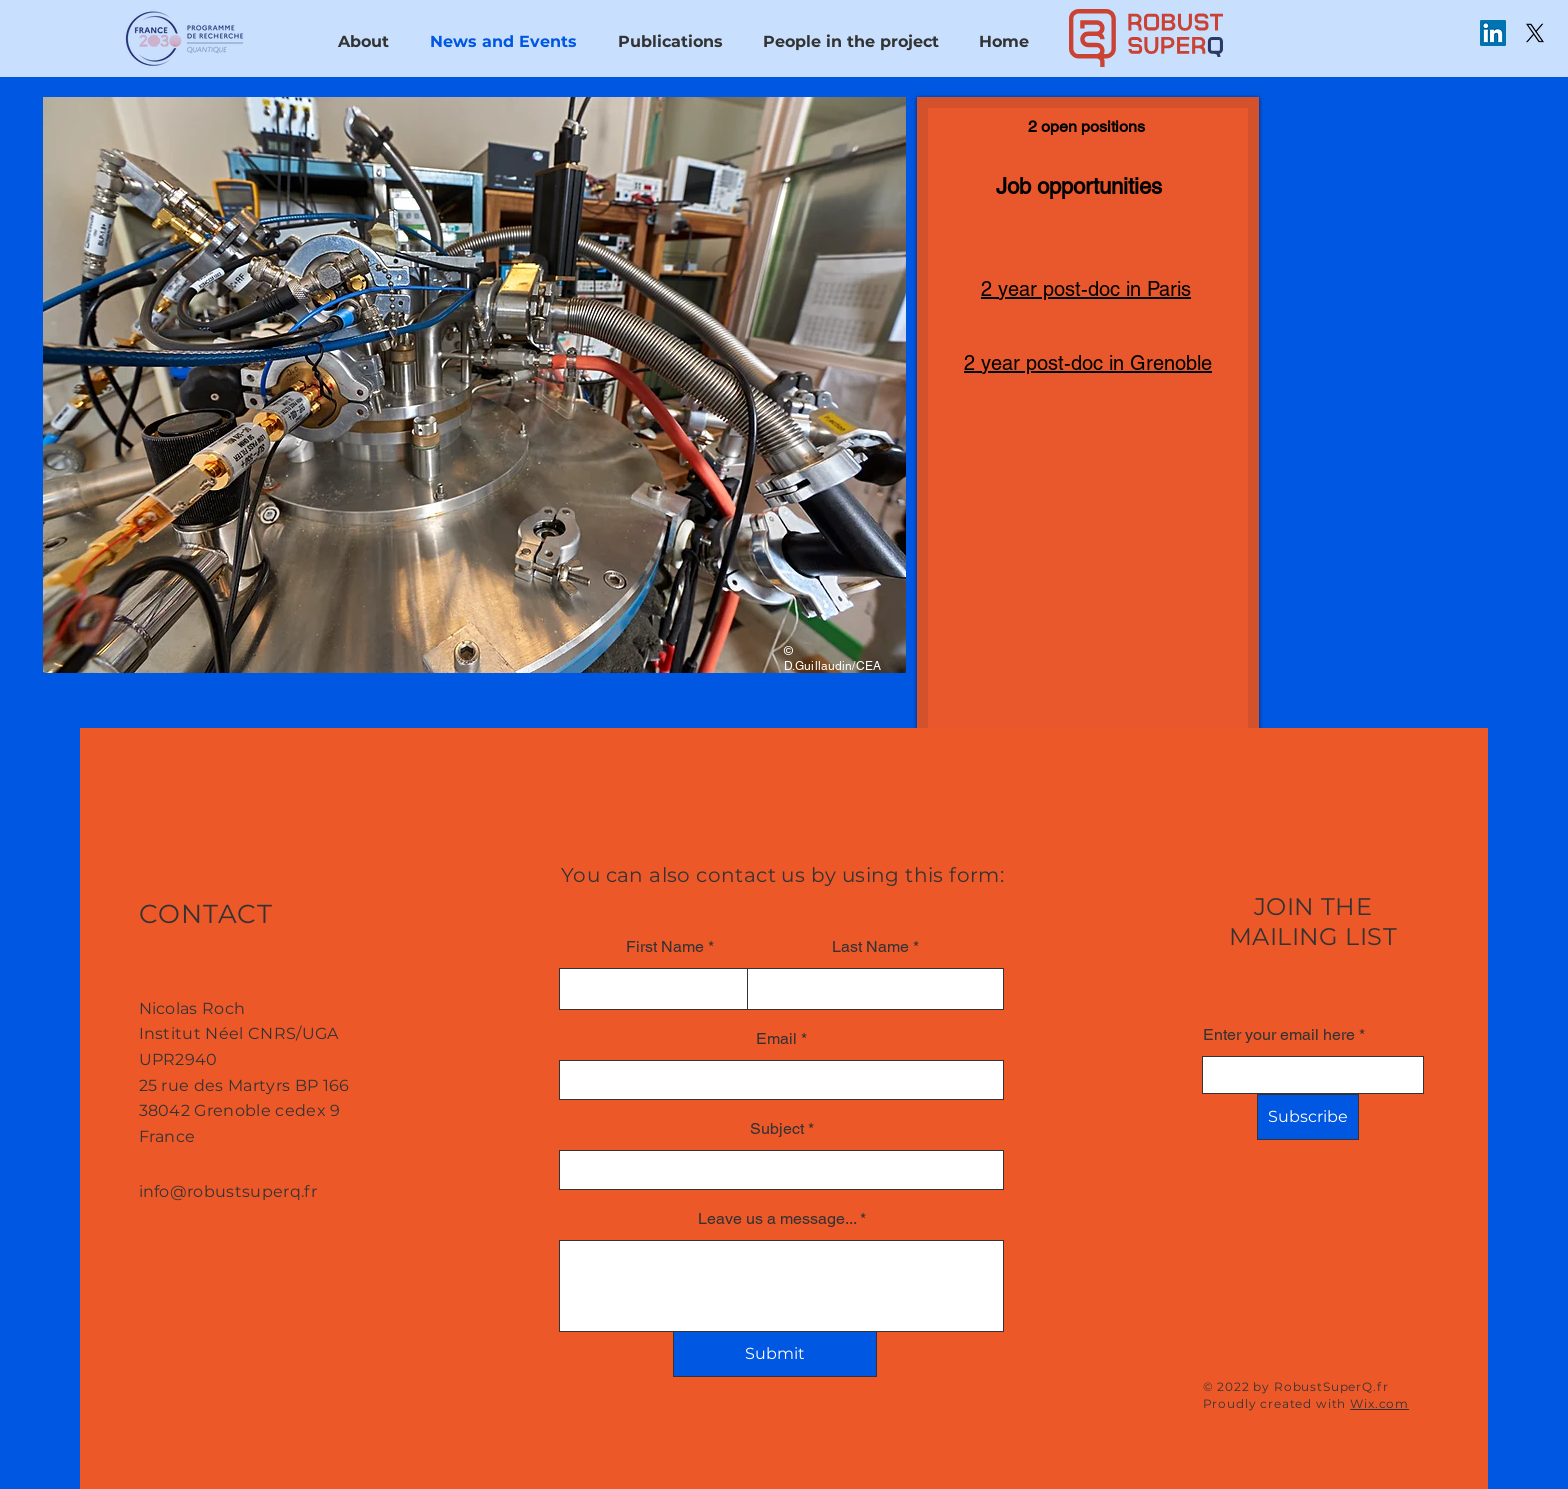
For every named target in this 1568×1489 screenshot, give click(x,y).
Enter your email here (1279, 1035)
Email (776, 1039)
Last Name (870, 947)
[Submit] (775, 1354)
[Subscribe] (1308, 1117)
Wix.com (1379, 1403)
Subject (777, 1129)
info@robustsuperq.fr (228, 1191)
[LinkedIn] (1493, 33)
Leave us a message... (777, 1219)
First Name (665, 947)
